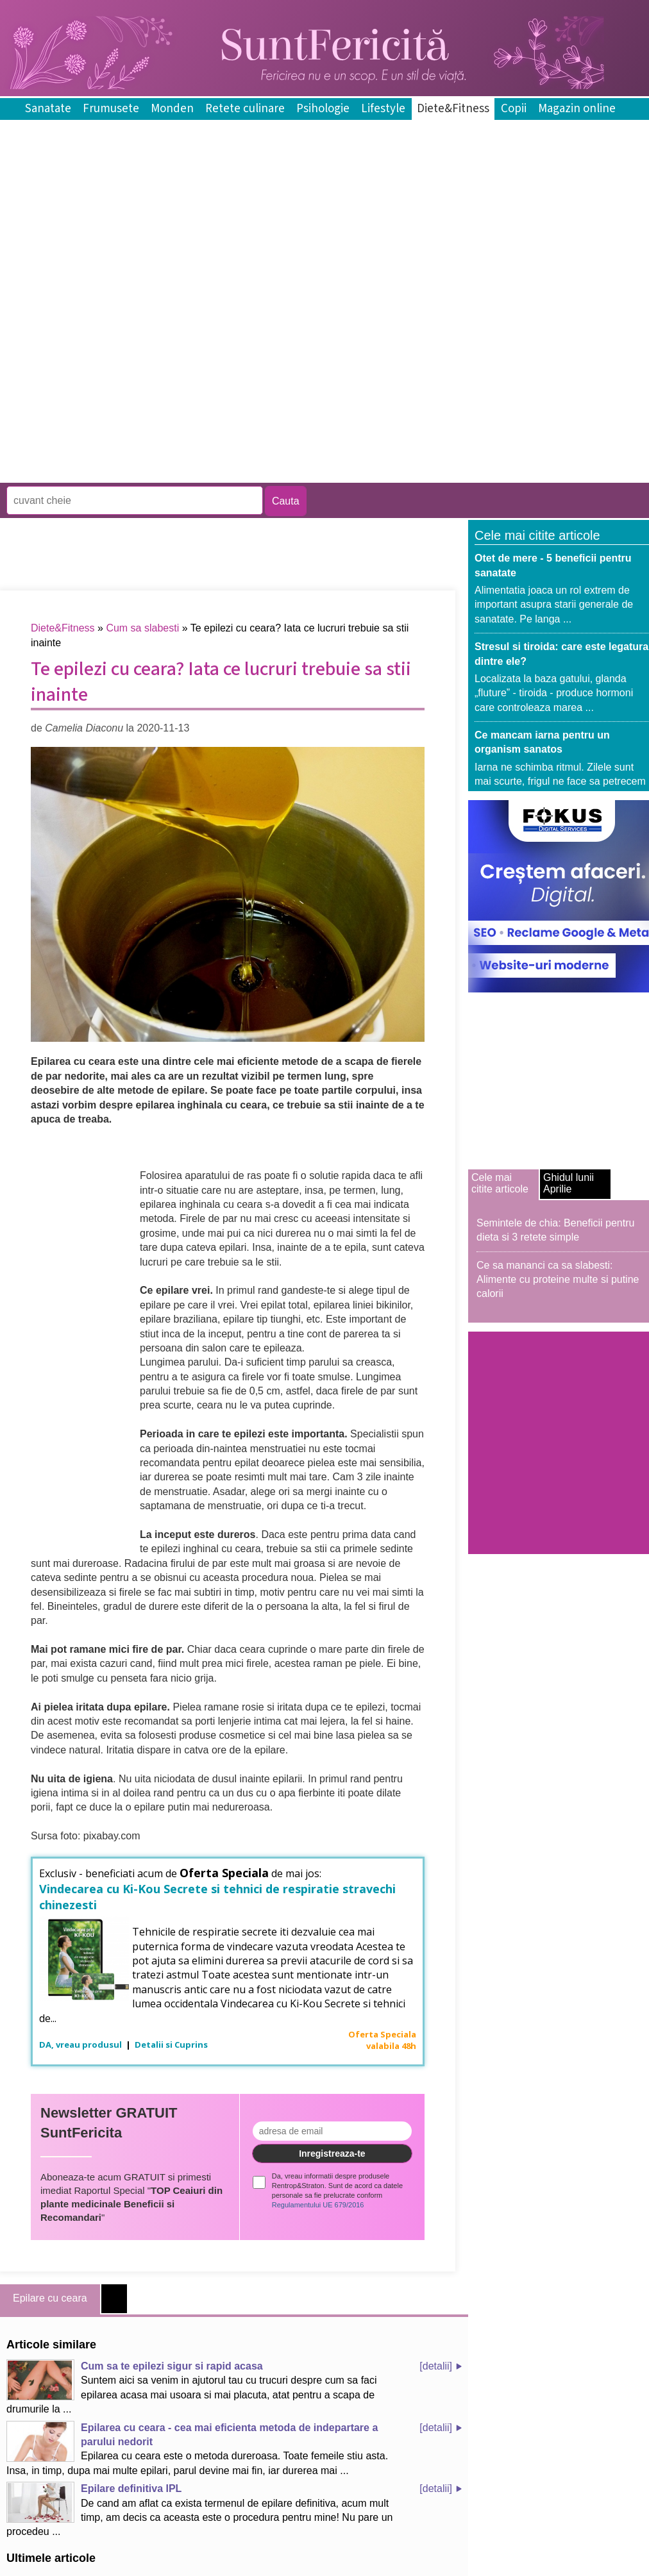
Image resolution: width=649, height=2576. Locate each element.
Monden (172, 108)
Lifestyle (383, 108)
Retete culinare (245, 108)
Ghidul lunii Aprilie (568, 1183)
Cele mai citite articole (499, 1183)
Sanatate (48, 108)
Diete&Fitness (453, 108)
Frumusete (111, 108)
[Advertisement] (150, 388)
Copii (514, 108)
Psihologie (323, 108)
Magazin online (577, 108)
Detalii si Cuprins (171, 2044)
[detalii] (435, 2366)
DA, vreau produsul (81, 2044)
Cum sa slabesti (142, 628)
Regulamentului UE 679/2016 (318, 2205)
